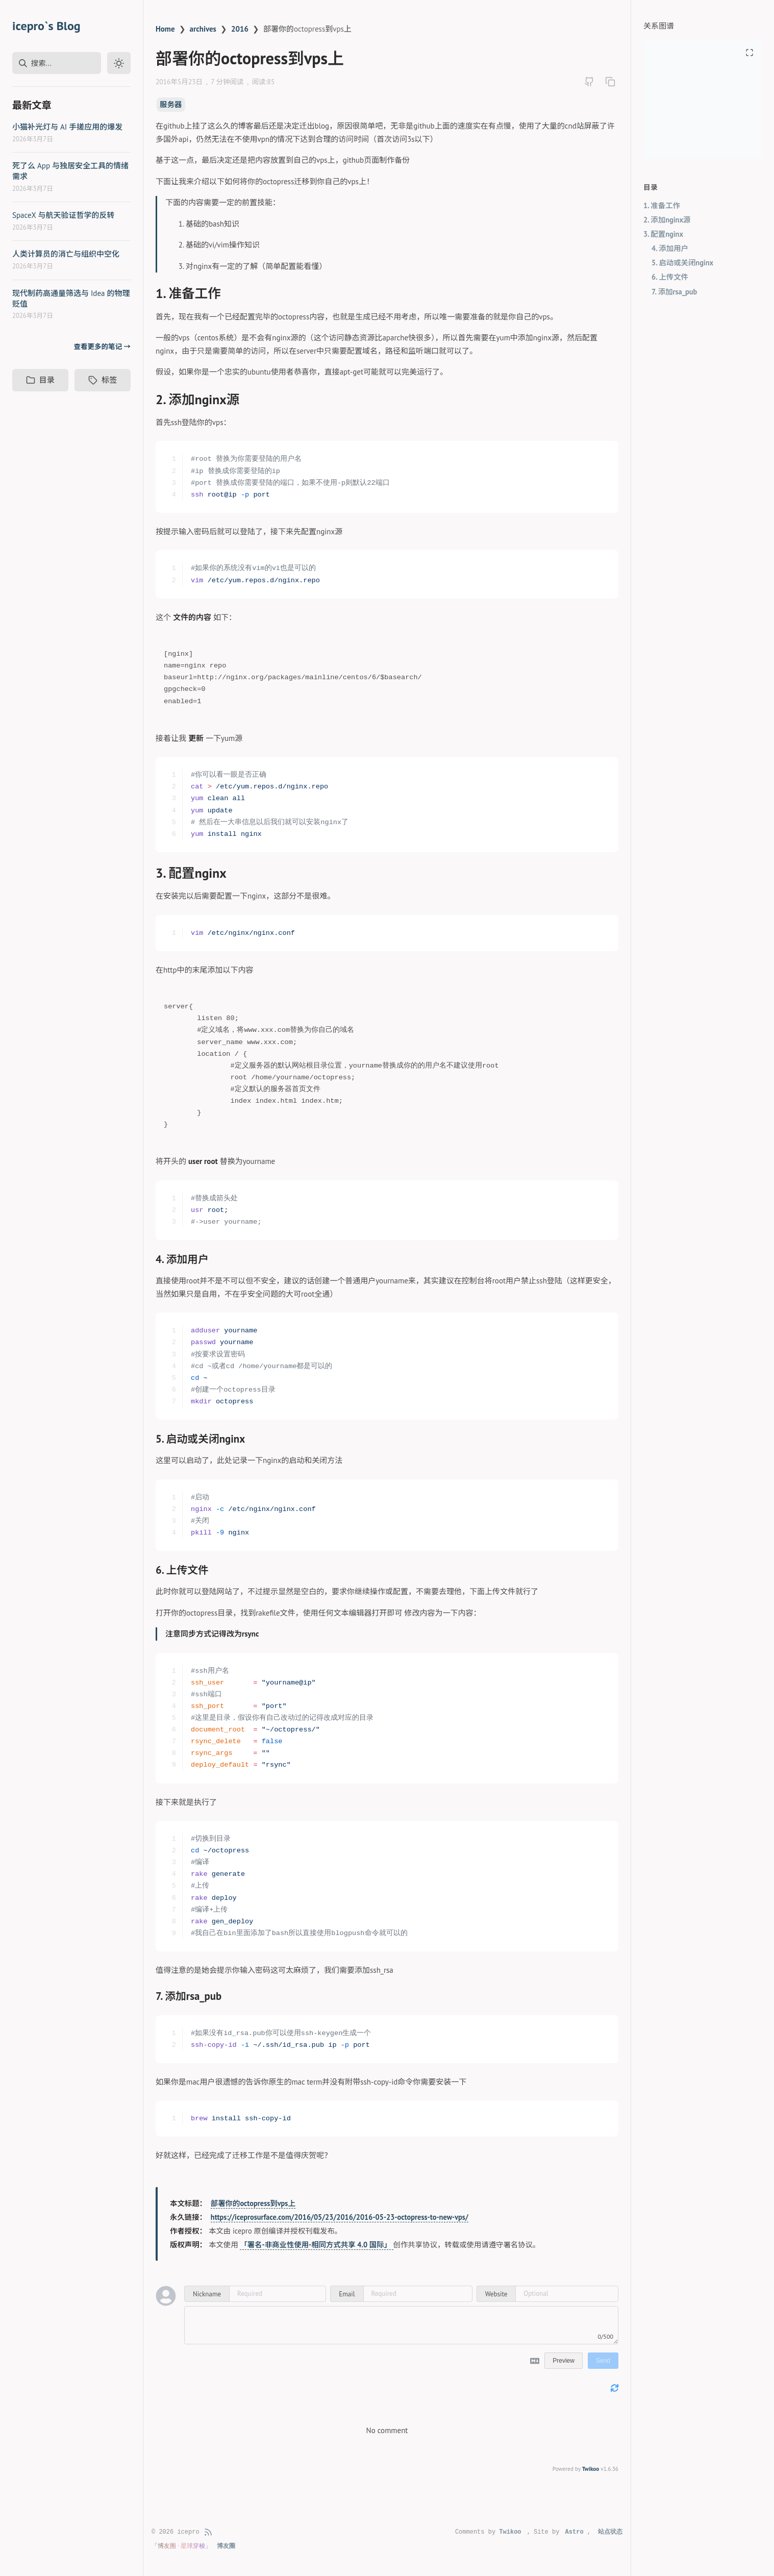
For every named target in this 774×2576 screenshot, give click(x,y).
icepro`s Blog (46, 26)
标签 (102, 380)
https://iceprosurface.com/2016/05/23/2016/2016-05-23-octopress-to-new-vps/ (339, 2217)
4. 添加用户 (670, 248)
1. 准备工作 (661, 205)
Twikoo (591, 2468)
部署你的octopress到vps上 (253, 2203)
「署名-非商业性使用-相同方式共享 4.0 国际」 (316, 2244)
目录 (40, 380)
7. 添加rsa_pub (674, 291)
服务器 (171, 104)
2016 (239, 29)
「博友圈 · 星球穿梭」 (182, 2545)
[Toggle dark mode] (119, 62)
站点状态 (610, 2532)
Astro (574, 2532)
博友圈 (226, 2546)
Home (165, 29)
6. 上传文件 (670, 277)
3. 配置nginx (663, 234)
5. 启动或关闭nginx (682, 262)
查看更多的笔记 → (102, 346)
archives (203, 29)
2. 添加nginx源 (666, 220)
